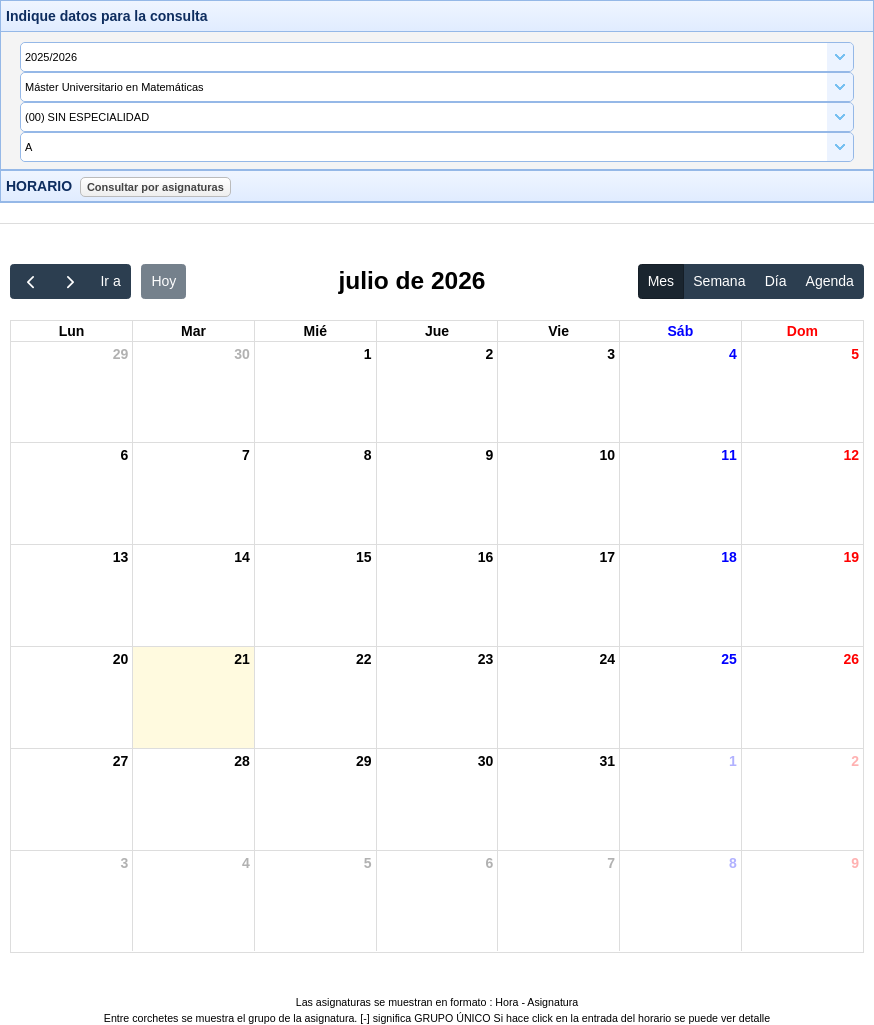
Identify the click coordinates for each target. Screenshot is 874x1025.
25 (729, 659)
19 (851, 557)
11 (729, 455)
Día (776, 281)
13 (121, 557)
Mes (661, 281)
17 (607, 557)
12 (851, 455)
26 (851, 659)
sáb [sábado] (681, 331)
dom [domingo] (802, 331)
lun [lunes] (72, 331)
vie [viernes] (558, 331)
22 (364, 659)
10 (607, 455)
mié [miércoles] (315, 331)
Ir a (110, 281)
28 (242, 761)
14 (242, 557)
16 (486, 557)
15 (364, 557)
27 (121, 761)
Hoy (163, 281)
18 (729, 557)
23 (486, 659)
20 (121, 659)
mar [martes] (193, 331)
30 (242, 354)
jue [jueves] (437, 331)
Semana (719, 281)
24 (607, 659)
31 (607, 761)
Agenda (830, 281)
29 (121, 354)
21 (242, 659)
